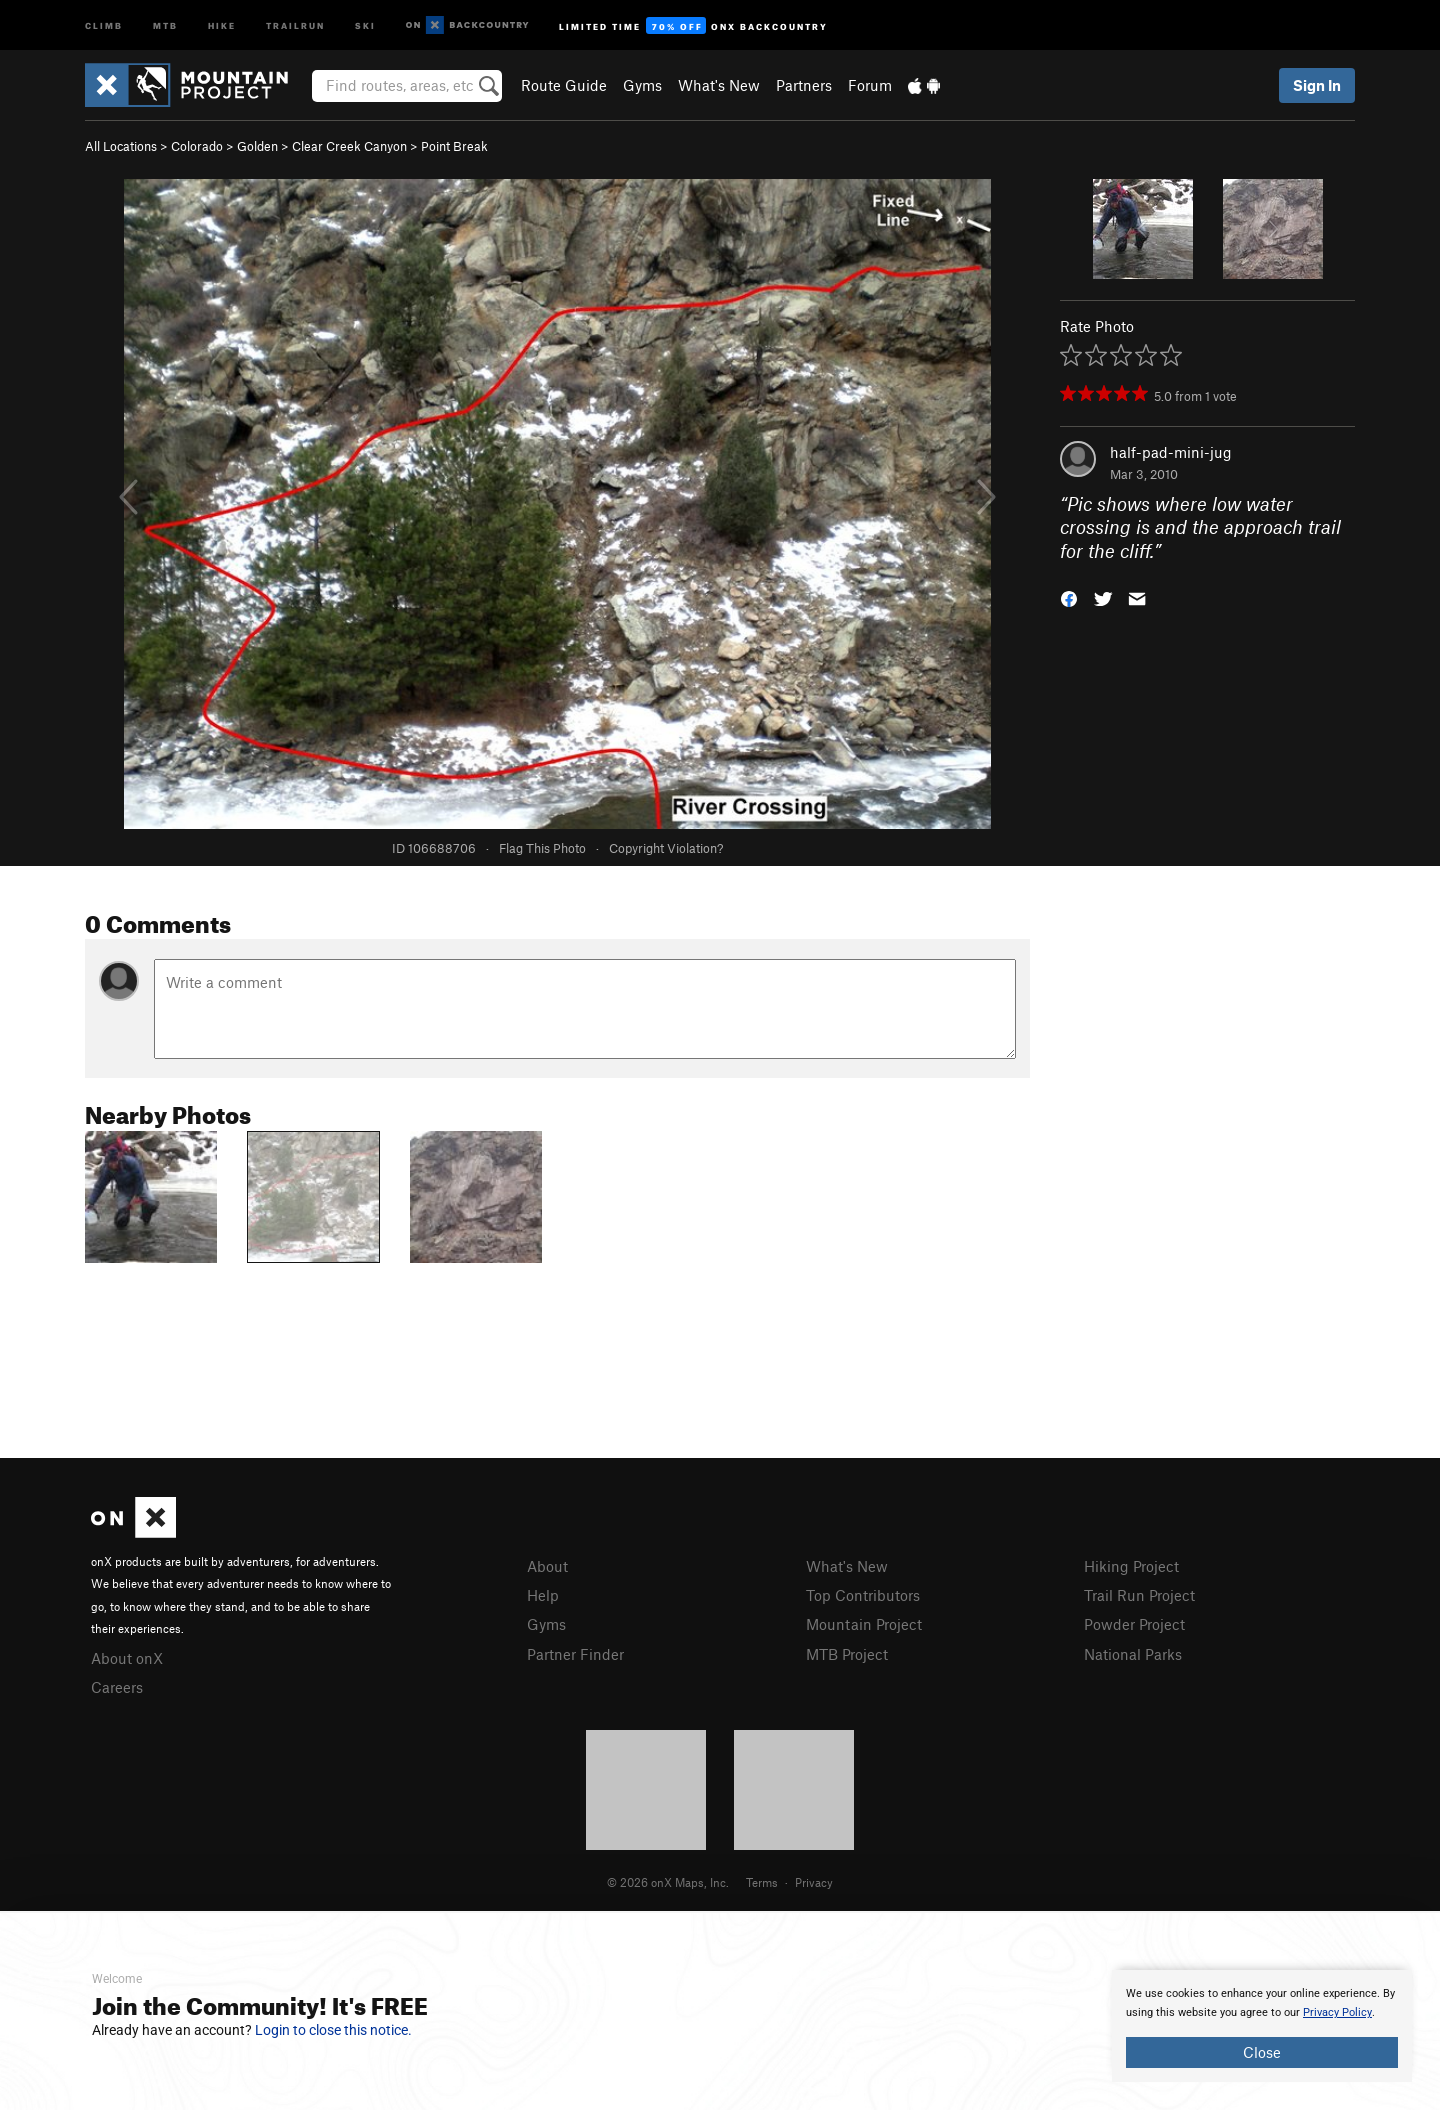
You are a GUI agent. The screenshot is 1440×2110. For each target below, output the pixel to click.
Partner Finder (575, 1654)
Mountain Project (864, 1624)
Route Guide (564, 85)
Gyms (642, 85)
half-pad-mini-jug (1171, 452)
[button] (1069, 597)
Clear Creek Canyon (349, 146)
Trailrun (295, 24)
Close (1262, 2052)
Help (543, 1595)
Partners (804, 85)
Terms (762, 1882)
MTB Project (847, 1654)
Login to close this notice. (333, 2030)
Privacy (814, 1882)
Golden (257, 146)
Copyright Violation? (666, 848)
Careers (117, 1687)
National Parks (1133, 1654)
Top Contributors (863, 1595)
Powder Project (1134, 1624)
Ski (365, 24)
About (547, 1566)
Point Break (454, 146)
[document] (1262, 2026)
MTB (165, 24)
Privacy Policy (1337, 2012)
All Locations (121, 146)
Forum (870, 85)
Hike (222, 24)
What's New (719, 85)
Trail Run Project (1139, 1595)
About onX (127, 1658)
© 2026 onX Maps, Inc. (668, 1882)
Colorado (197, 146)
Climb (104, 24)
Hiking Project (1131, 1566)
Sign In (1317, 85)
